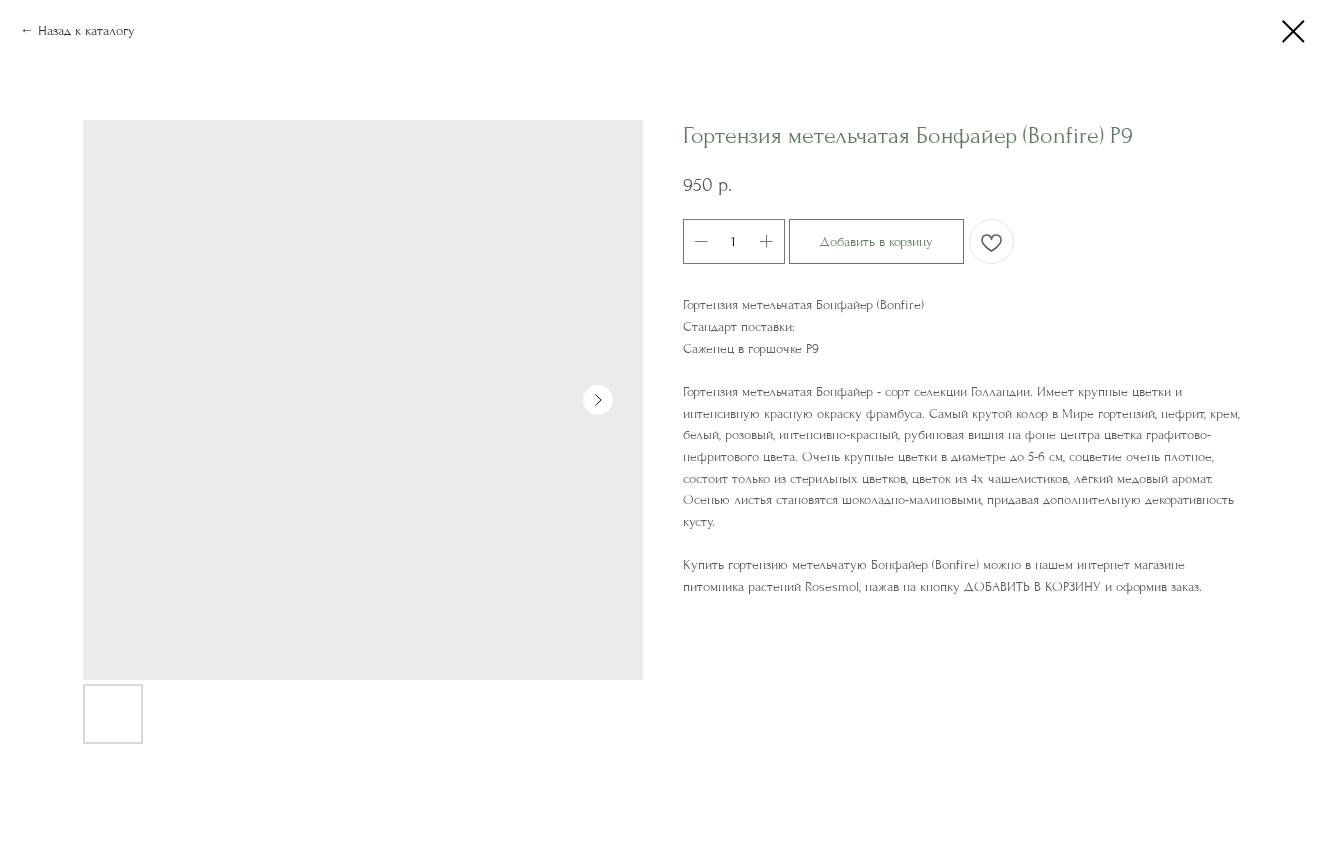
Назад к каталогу (86, 30)
